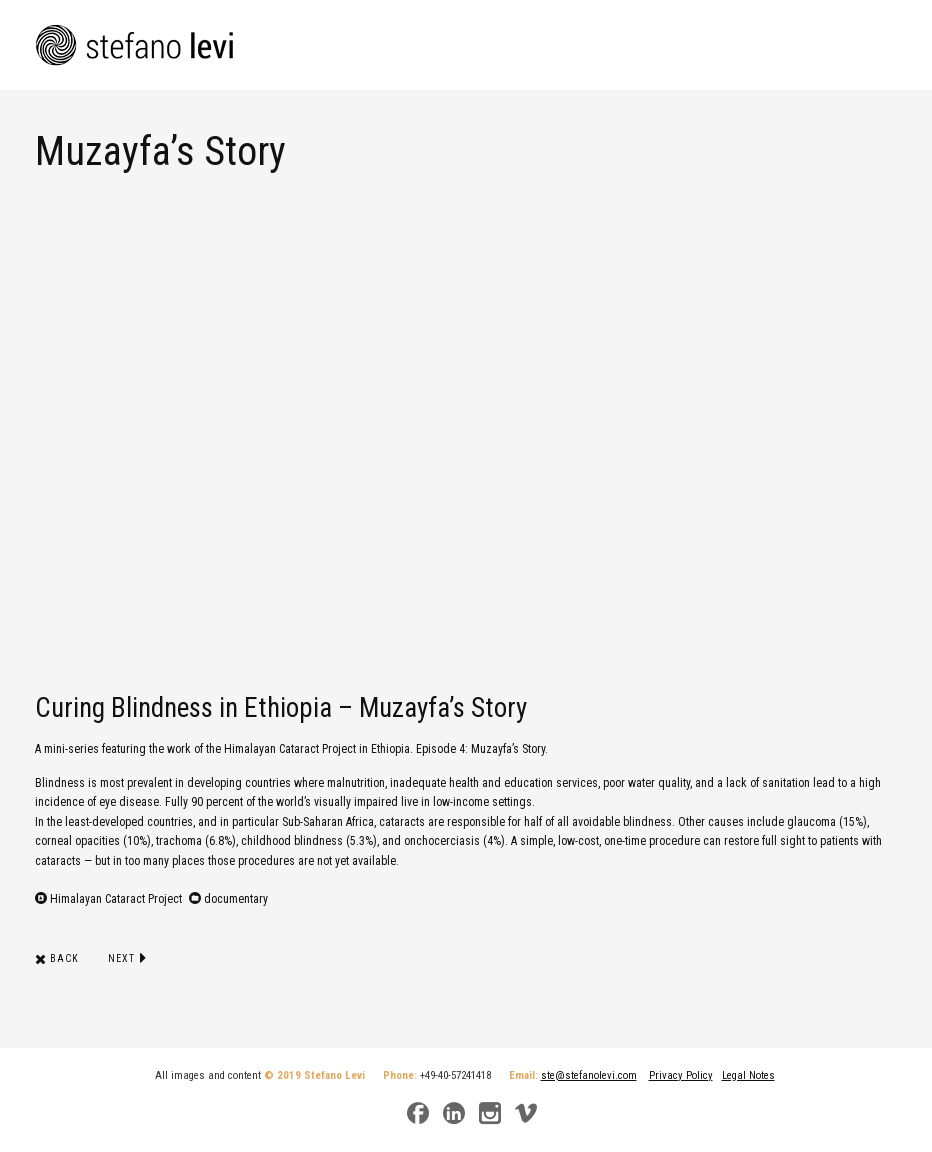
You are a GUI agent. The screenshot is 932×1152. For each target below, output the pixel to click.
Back (57, 958)
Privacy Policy (681, 1075)
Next (127, 958)
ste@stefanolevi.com (589, 1075)
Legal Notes (748, 1075)
